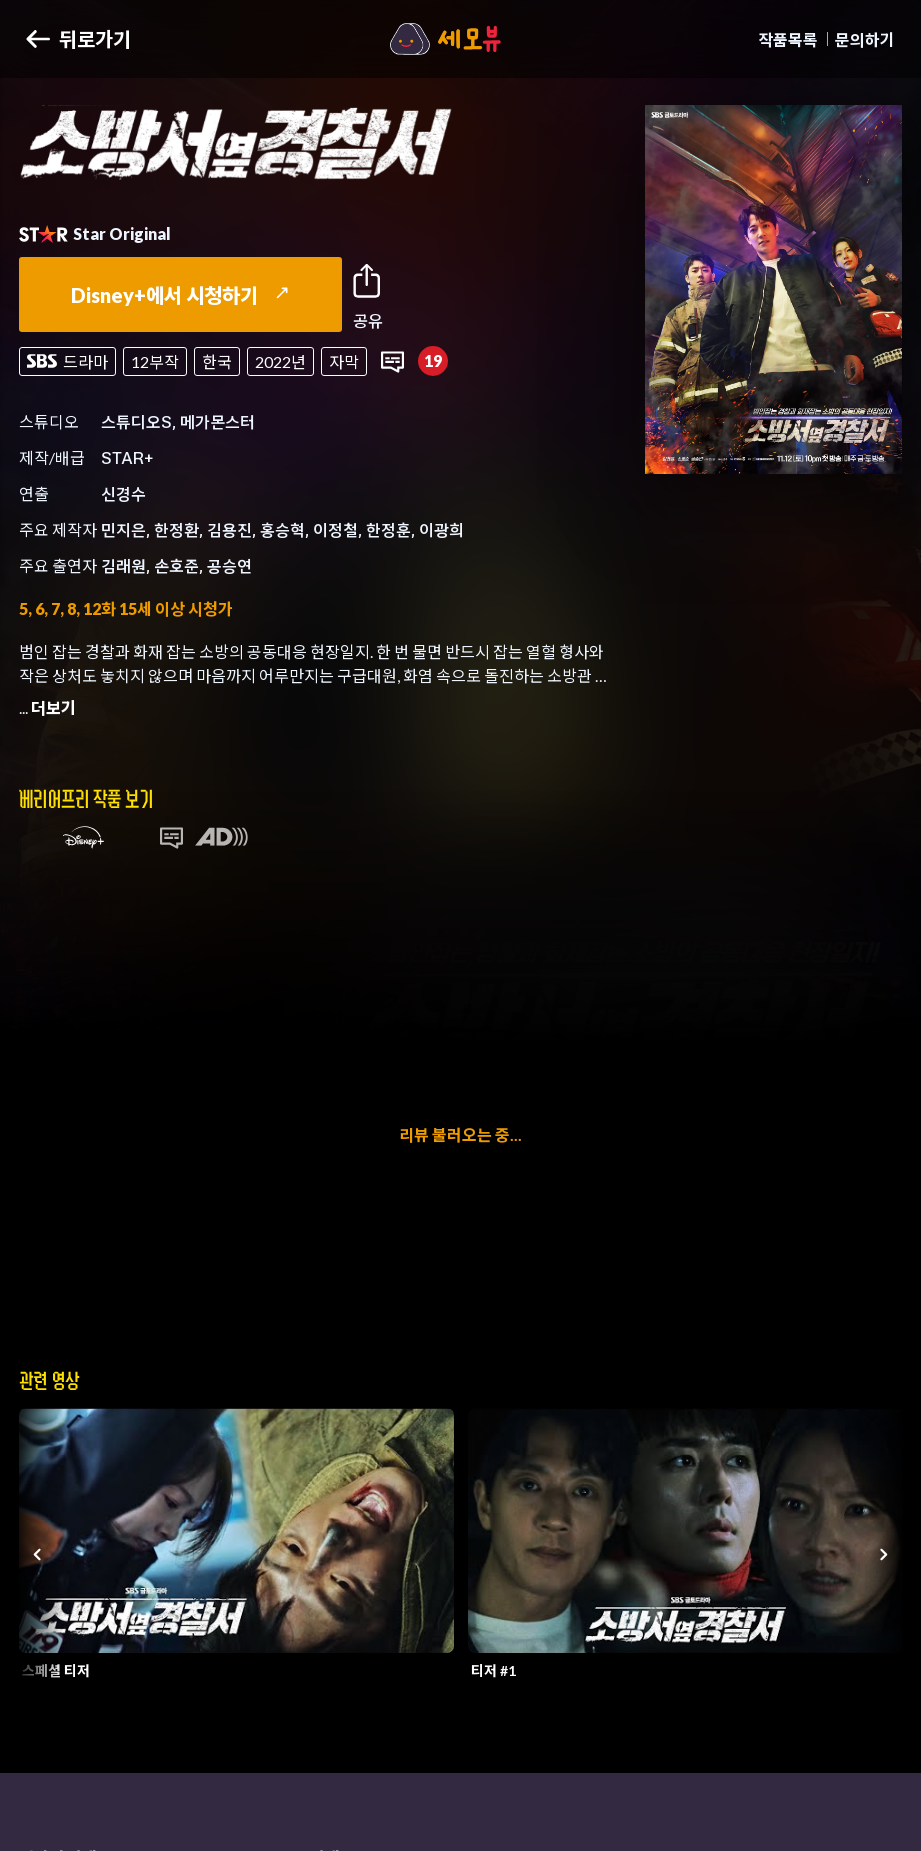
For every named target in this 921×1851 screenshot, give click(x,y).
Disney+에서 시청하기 (180, 295)
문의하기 (865, 39)
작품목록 (788, 39)
